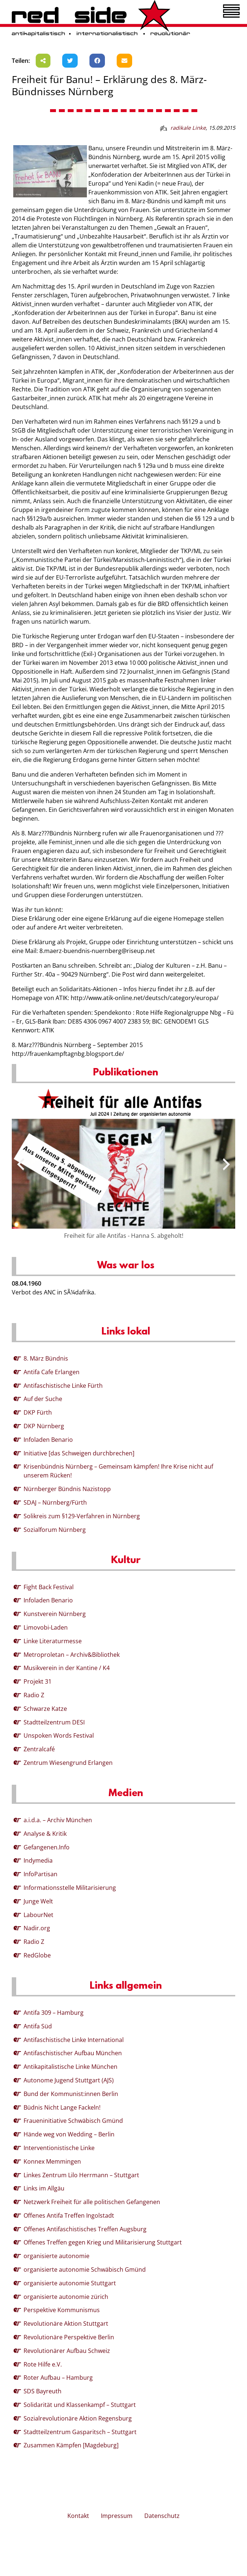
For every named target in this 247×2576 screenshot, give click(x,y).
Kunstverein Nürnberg (55, 1614)
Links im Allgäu (44, 2188)
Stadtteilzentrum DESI (54, 1722)
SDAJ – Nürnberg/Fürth (55, 1502)
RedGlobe (37, 1955)
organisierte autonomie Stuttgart (70, 2283)
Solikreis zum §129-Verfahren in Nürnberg (82, 1516)
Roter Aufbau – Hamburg (58, 2377)
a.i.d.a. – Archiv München (58, 1820)
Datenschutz (162, 2516)
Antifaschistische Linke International (74, 2040)
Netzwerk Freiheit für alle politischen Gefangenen (92, 2202)
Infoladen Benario (48, 1440)
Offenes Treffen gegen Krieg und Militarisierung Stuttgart (103, 2242)
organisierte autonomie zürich (66, 2297)
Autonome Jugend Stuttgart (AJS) (69, 2080)
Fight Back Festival (49, 1587)
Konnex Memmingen (52, 2161)
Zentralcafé (39, 1749)
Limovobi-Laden (46, 1627)
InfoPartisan (40, 1874)
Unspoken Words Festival (59, 1735)
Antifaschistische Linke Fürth (63, 1386)
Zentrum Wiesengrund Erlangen (68, 1763)
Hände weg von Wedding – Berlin (69, 2134)
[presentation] (20, 1164)
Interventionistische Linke (59, 2148)
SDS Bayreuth (42, 2391)
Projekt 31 (38, 1681)
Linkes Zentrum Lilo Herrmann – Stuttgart (81, 2175)
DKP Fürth (38, 1412)
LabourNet (38, 1915)
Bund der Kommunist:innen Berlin (71, 2094)
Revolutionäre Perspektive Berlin (69, 2337)
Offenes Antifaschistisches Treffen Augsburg (85, 2229)
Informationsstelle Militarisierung (70, 1888)
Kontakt (78, 2516)
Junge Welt (38, 1901)
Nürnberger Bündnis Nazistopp (67, 1489)
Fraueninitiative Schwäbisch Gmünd (73, 2121)
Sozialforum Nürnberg (55, 1530)
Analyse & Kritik (45, 1834)
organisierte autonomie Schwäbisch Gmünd (85, 2269)
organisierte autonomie (56, 2256)
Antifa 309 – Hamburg (54, 2013)
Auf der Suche (43, 1399)
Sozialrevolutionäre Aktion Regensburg (78, 2418)
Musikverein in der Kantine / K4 (67, 1668)
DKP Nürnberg (44, 1426)
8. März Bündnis (46, 1358)
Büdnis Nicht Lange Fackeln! (62, 2107)
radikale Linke (188, 127)
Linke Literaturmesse (53, 1641)
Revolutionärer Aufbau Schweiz (67, 2351)
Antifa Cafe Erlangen (52, 1372)
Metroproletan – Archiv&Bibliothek (72, 1655)
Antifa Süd (38, 2026)
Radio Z (34, 1695)
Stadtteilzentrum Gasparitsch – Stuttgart (80, 2432)
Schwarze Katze (45, 1709)
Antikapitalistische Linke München (70, 2067)
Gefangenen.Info (47, 1847)
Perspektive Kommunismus (62, 2310)
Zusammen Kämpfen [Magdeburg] (71, 2445)
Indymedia (38, 1860)
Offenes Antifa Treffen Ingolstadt (69, 2215)
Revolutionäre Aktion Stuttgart (66, 2323)
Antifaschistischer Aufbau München (73, 2053)
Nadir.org (37, 1928)
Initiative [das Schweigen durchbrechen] (79, 1453)
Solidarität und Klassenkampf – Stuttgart (80, 2405)
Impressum (117, 2516)
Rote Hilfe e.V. (43, 2364)
